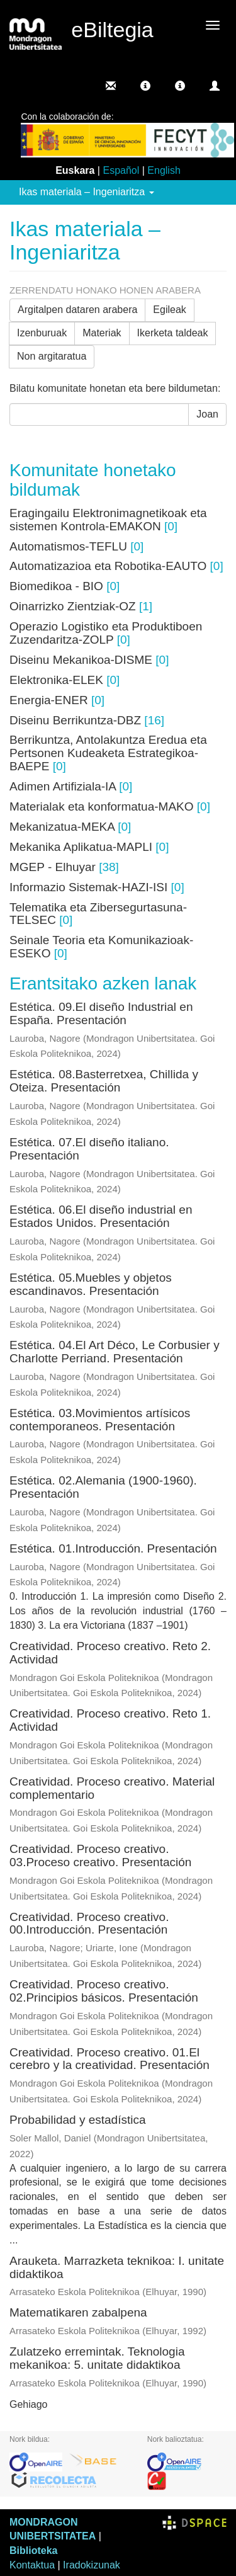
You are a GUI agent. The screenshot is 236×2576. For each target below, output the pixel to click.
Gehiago (28, 2404)
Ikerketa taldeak (172, 333)
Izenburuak (42, 333)
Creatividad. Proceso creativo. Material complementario (112, 1788)
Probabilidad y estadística (77, 2119)
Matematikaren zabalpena (78, 2312)
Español (121, 170)
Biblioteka (33, 2550)
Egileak (169, 309)
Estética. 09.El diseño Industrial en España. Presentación (101, 1013)
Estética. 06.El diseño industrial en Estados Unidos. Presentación (100, 1216)
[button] (145, 85)
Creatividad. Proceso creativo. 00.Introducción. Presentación (89, 1923)
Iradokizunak (91, 2565)
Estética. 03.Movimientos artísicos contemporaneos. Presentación (99, 1419)
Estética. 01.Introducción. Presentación (113, 1548)
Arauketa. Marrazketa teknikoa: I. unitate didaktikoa (116, 2267)
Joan (207, 414)
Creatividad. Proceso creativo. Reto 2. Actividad (110, 1652)
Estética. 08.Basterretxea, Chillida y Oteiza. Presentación (103, 1081)
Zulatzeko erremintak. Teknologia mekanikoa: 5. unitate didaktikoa (96, 2358)
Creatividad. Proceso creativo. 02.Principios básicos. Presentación (103, 1991)
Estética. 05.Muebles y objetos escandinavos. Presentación (90, 1284)
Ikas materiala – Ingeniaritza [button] (86, 191)
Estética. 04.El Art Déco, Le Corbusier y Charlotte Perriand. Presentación (114, 1351)
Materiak (101, 333)
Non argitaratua (51, 356)
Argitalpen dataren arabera (77, 309)
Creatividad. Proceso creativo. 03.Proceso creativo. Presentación (100, 1855)
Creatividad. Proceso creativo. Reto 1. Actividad (110, 1720)
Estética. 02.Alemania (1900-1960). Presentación (103, 1487)
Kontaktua (32, 2565)
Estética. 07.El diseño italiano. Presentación (89, 1149)
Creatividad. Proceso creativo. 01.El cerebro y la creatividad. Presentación (109, 2059)
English (163, 170)
